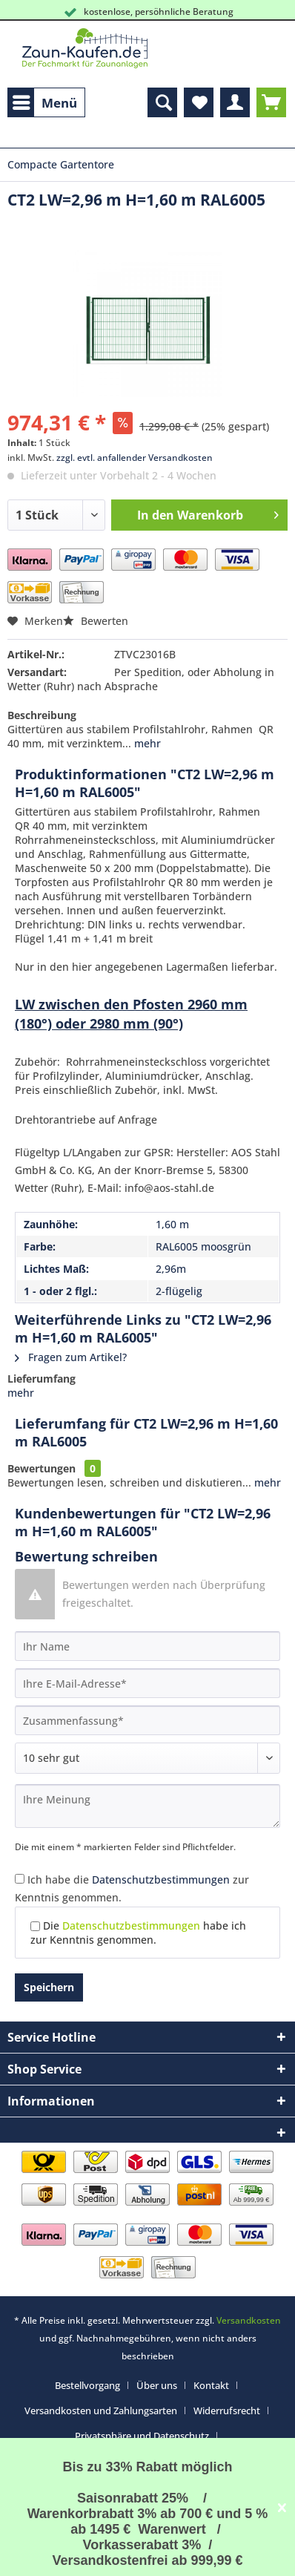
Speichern (49, 1987)
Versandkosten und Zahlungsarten (100, 2410)
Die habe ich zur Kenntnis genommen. (138, 1932)
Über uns (156, 2385)
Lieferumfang (41, 1378)
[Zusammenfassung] (147, 1720)
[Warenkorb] (271, 102)
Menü (45, 101)
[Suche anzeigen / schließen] (162, 102)
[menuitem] (46, 102)
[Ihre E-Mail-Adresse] (147, 1683)
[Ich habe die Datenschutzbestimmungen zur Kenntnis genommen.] (19, 1879)
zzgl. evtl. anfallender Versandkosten (134, 457)
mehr (146, 743)
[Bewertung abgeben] (147, 1758)
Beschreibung (41, 715)
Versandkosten (248, 2320)
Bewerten (95, 621)
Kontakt (211, 2385)
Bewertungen (41, 1468)
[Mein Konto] (235, 102)
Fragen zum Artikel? (71, 1357)
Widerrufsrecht (226, 2410)
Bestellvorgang (87, 2385)
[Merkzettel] (198, 102)
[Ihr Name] (147, 1646)
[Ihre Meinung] (147, 1806)
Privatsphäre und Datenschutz (142, 2435)
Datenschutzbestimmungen (161, 1879)
